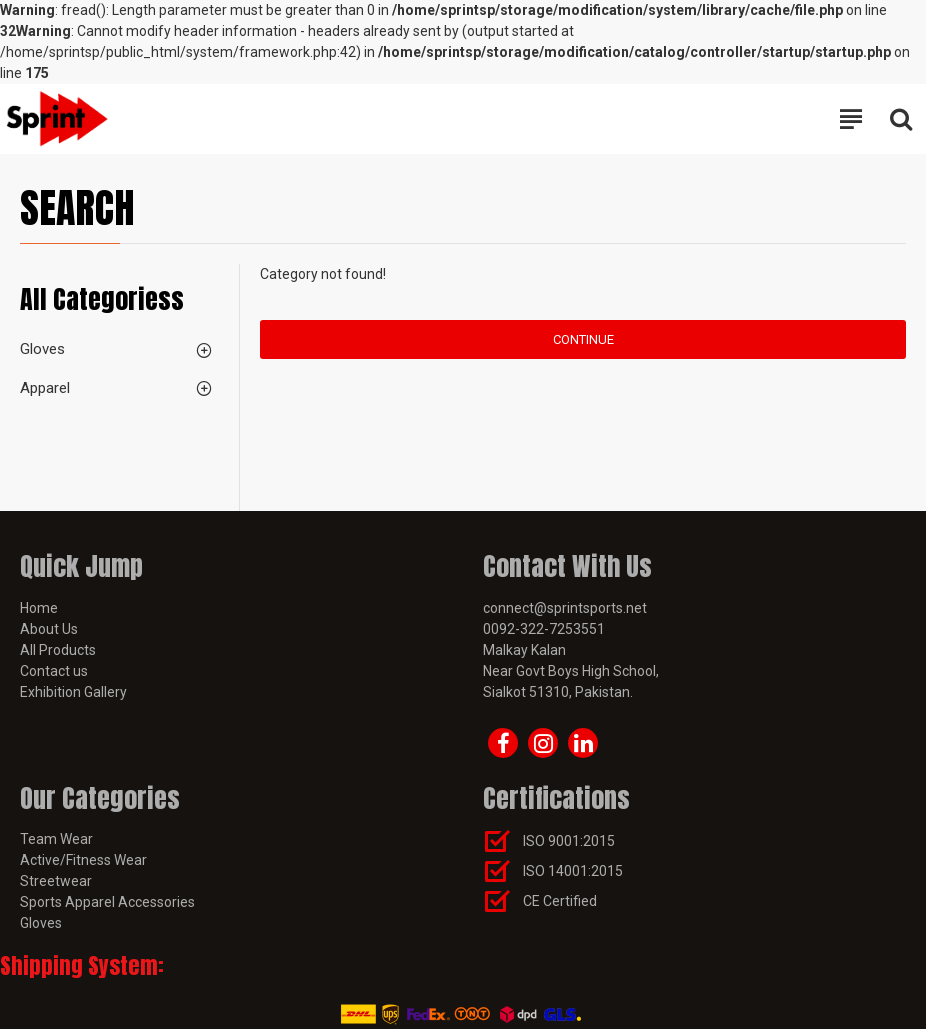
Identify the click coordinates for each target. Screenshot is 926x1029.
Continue (583, 339)
